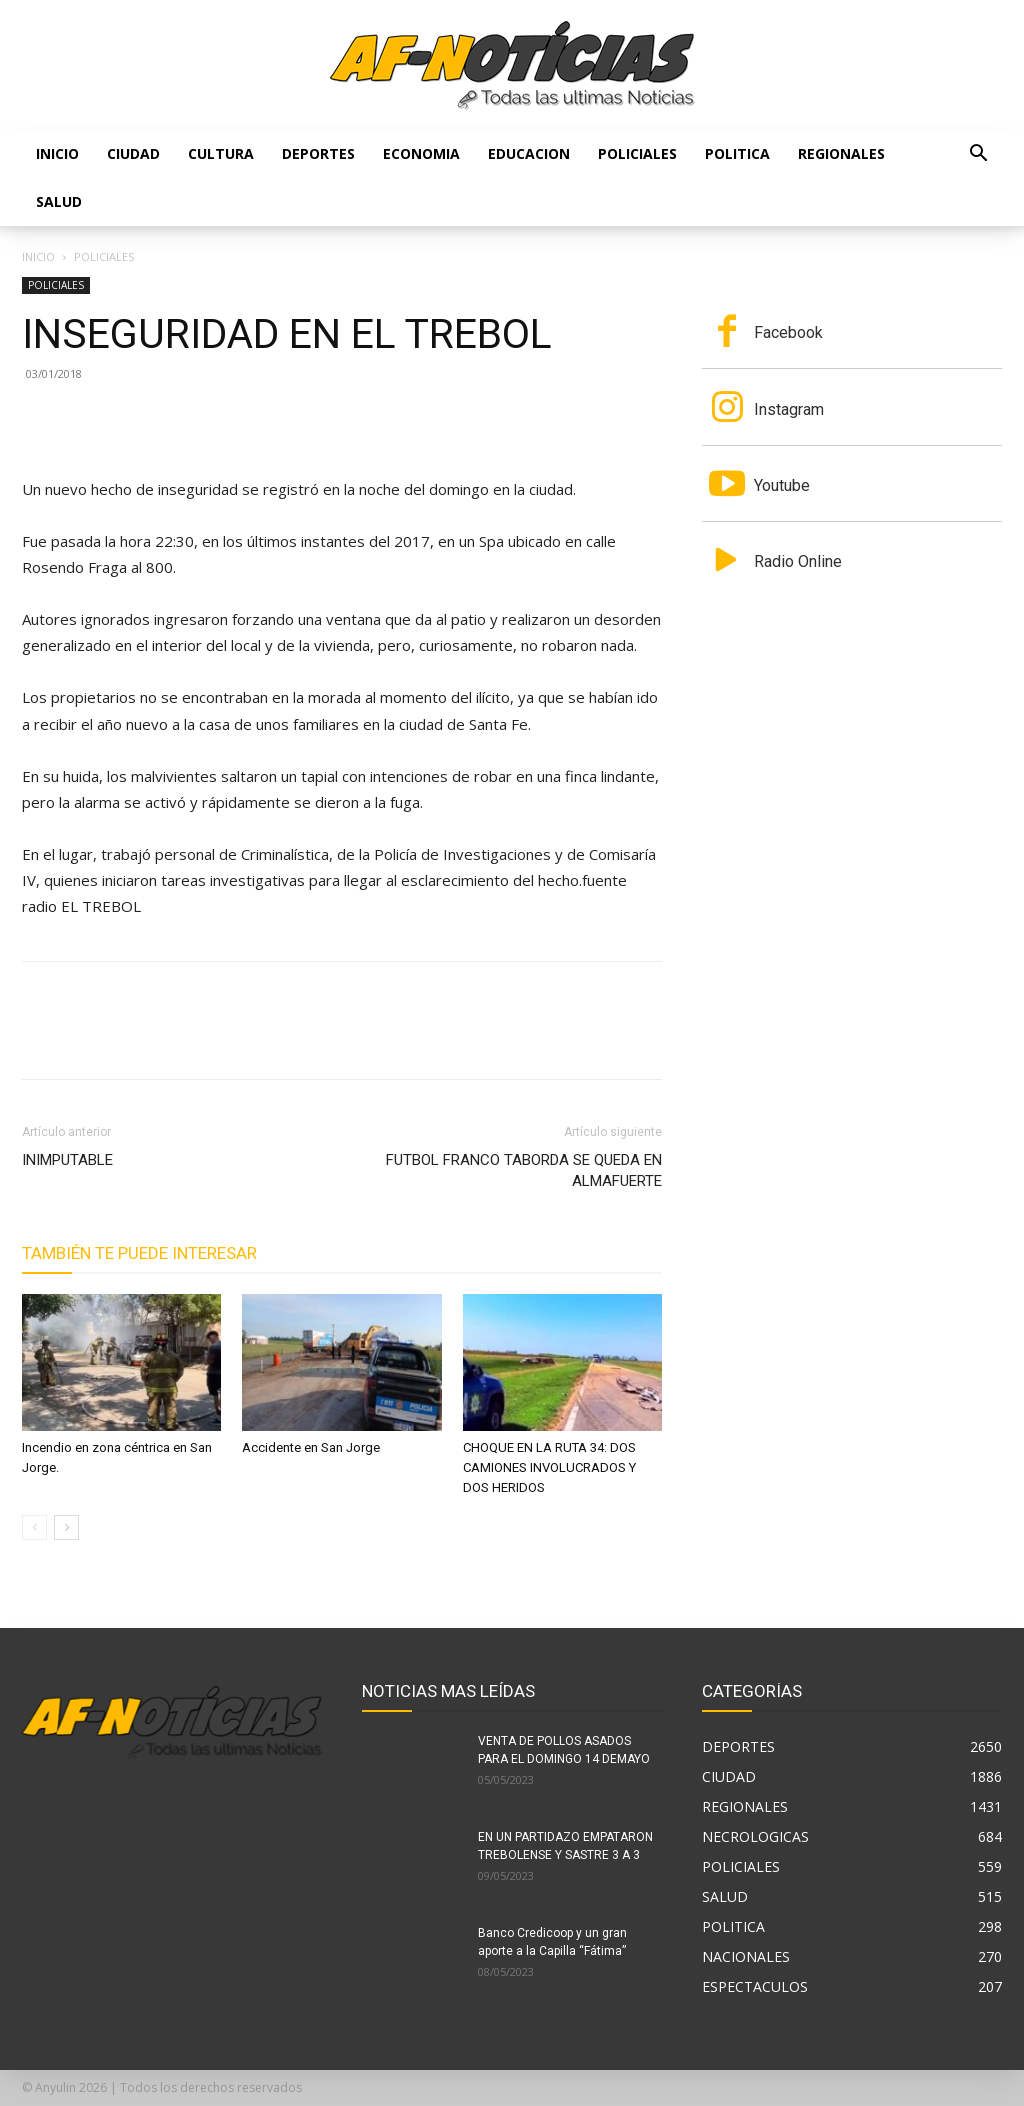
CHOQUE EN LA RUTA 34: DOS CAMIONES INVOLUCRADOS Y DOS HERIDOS (549, 1467)
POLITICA (737, 153)
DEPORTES (318, 153)
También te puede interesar (139, 1253)
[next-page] (66, 1527)
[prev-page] (34, 1527)
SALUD (59, 201)
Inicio (57, 153)
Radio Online (798, 561)
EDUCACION (529, 153)
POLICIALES (637, 153)
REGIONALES (841, 153)
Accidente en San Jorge (311, 1447)
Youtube (782, 485)
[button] (978, 155)
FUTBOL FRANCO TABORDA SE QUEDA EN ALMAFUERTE (524, 1170)
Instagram (789, 409)
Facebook (788, 332)
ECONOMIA (421, 153)
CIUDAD (133, 153)
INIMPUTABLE (67, 1160)
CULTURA (221, 153)
